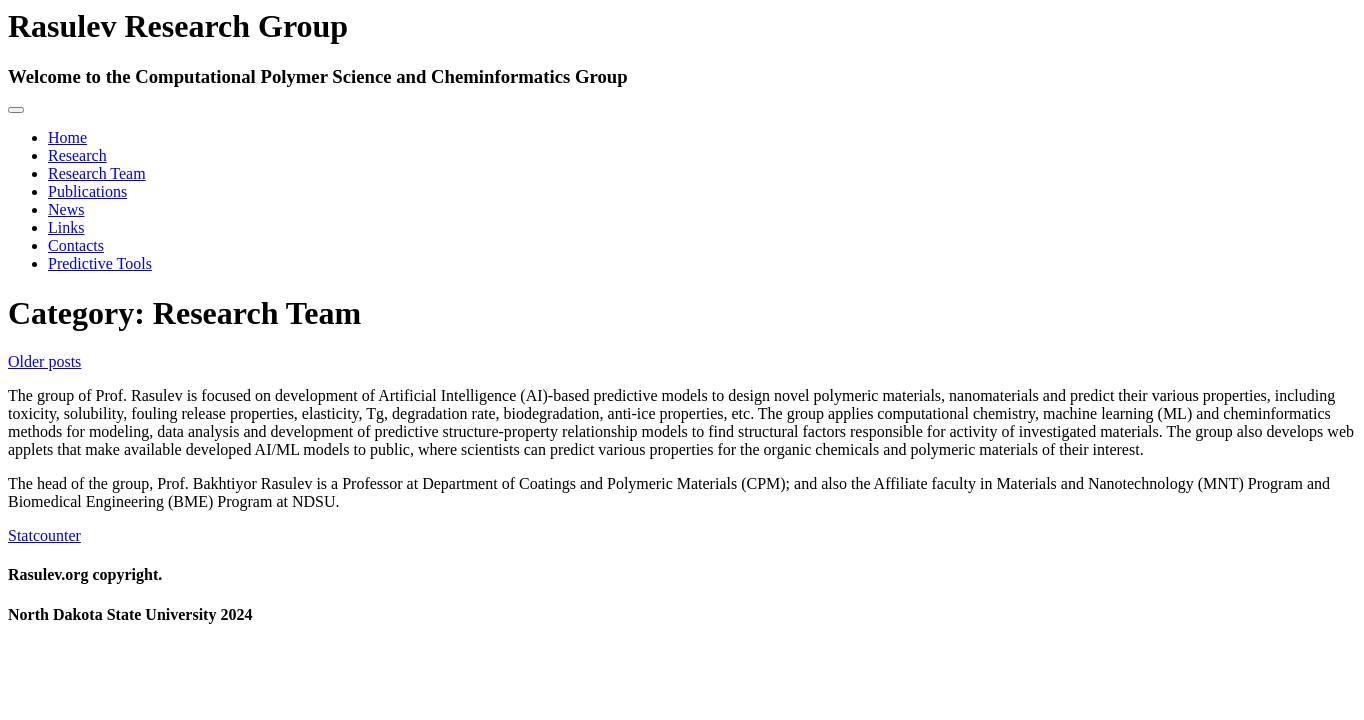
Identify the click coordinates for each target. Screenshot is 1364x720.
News (66, 209)
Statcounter (44, 535)
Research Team (97, 173)
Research (77, 155)
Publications (87, 191)
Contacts (76, 245)
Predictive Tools (100, 263)
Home (67, 137)
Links (66, 227)
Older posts (44, 361)
